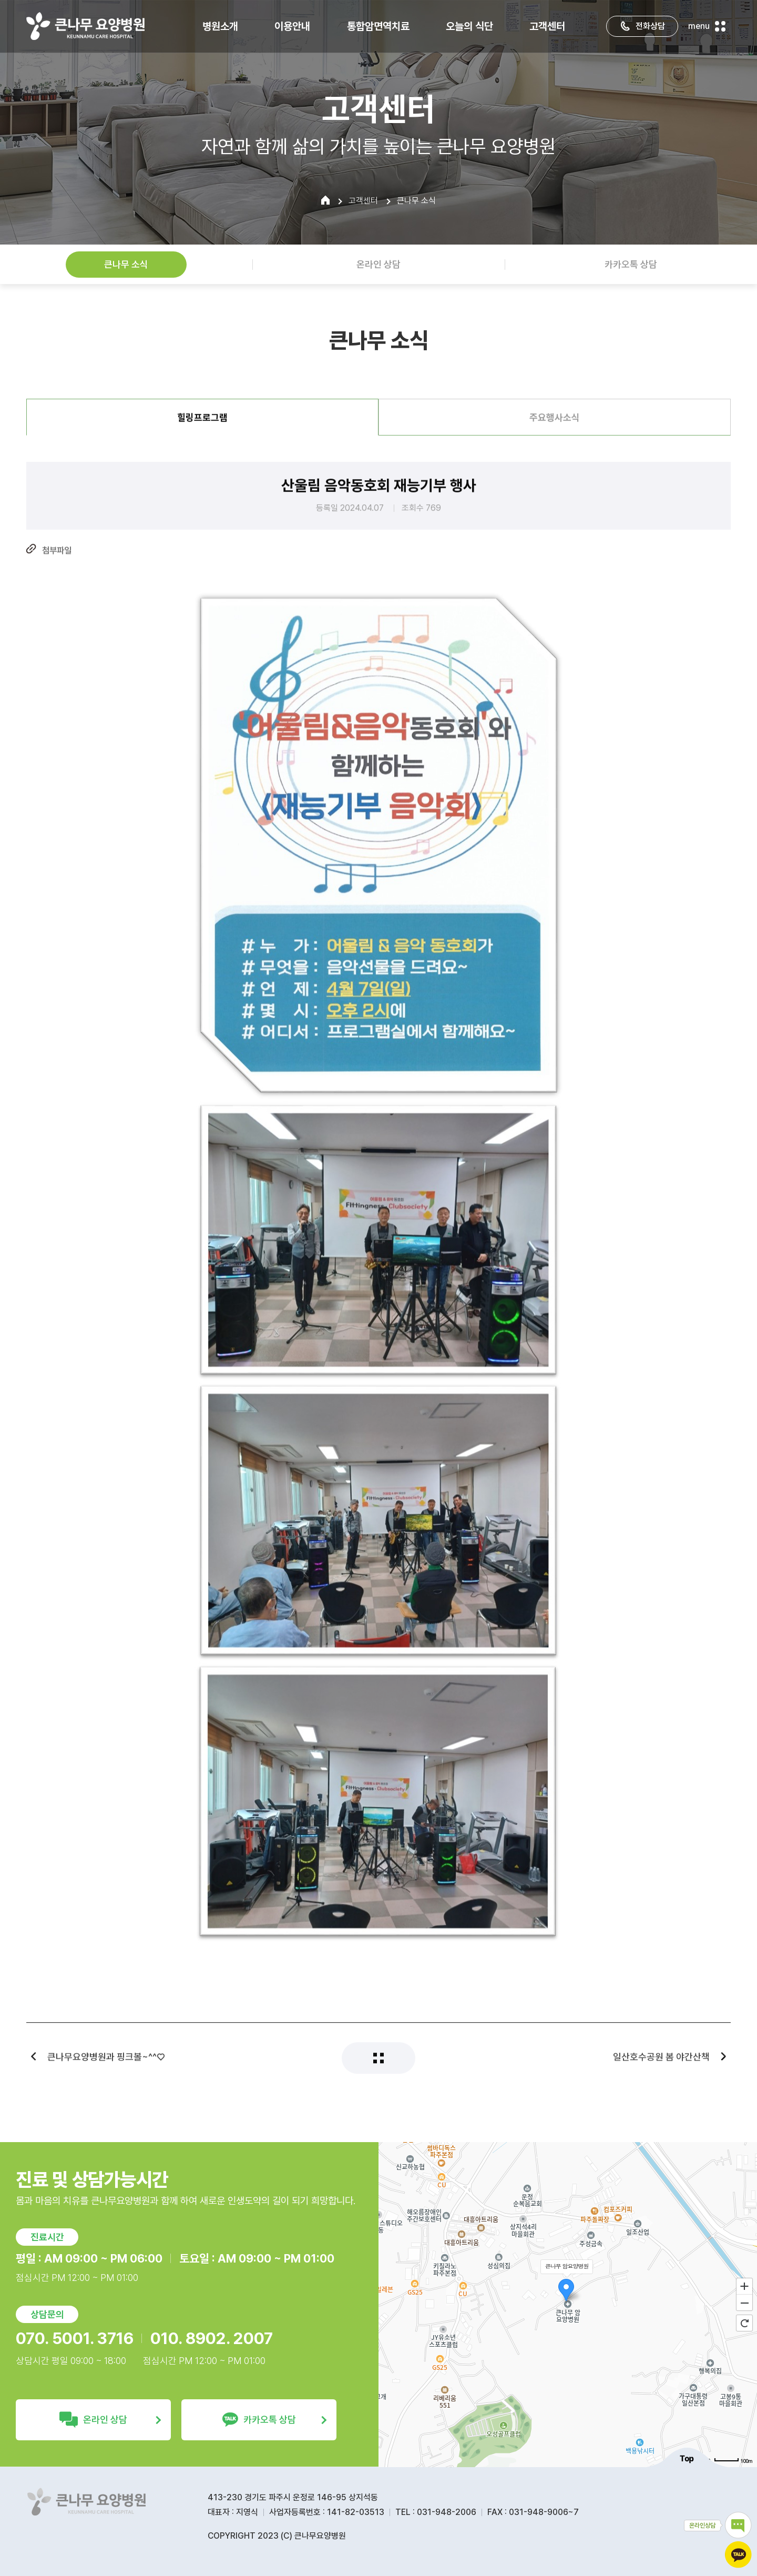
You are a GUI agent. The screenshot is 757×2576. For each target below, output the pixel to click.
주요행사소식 (554, 428)
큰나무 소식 (126, 264)
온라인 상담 (378, 264)
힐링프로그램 (202, 428)
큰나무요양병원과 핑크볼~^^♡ (106, 2068)
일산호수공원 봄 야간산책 (661, 2068)
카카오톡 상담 (631, 264)
